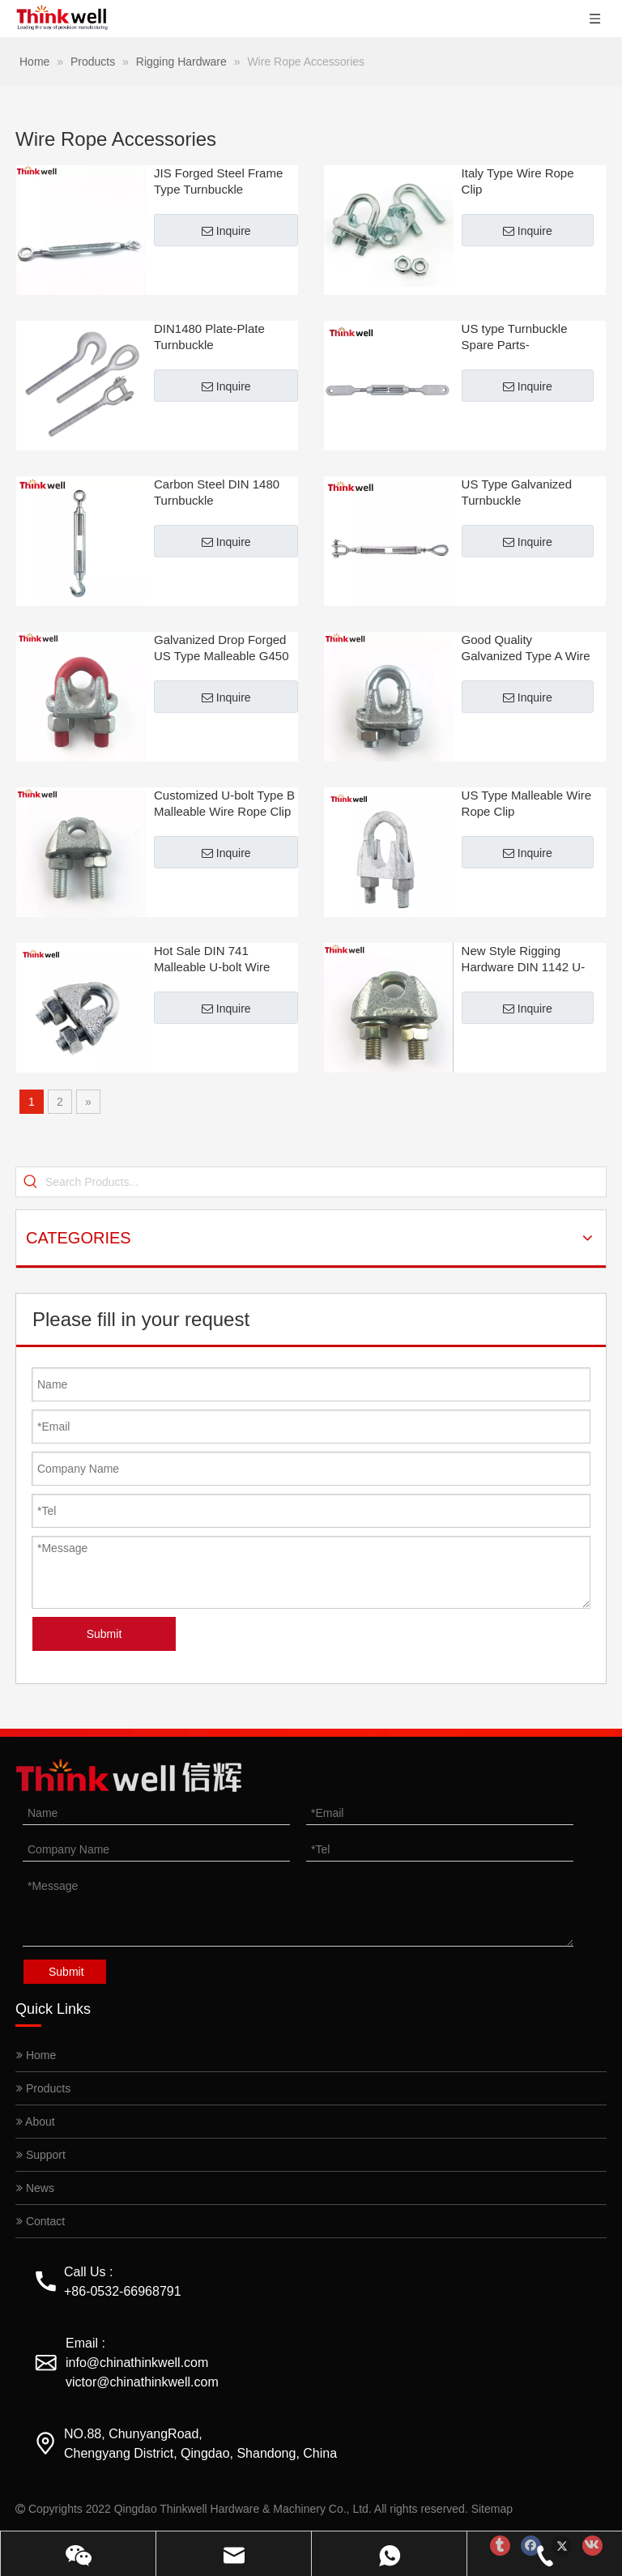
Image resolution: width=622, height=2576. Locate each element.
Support (41, 2154)
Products (43, 2088)
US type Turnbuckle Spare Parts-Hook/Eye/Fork (515, 337)
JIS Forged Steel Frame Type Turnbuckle (218, 181)
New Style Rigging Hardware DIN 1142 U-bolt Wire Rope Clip (524, 959)
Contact (40, 2221)
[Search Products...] (325, 1181)
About (35, 2121)
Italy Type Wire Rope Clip (518, 181)
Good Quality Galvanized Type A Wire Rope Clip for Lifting (526, 648)
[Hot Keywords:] (30, 1181)
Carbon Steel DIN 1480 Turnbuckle (216, 492)
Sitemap (492, 2508)
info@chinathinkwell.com (137, 2362)
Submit (104, 1633)
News (35, 2187)
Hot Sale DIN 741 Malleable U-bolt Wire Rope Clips (212, 959)
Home (36, 2055)
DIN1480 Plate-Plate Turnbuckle (209, 337)
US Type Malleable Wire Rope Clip (527, 803)
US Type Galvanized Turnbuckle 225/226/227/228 (517, 493)
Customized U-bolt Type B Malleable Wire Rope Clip (224, 803)
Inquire (226, 230)
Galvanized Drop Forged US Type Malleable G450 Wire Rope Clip (221, 648)
